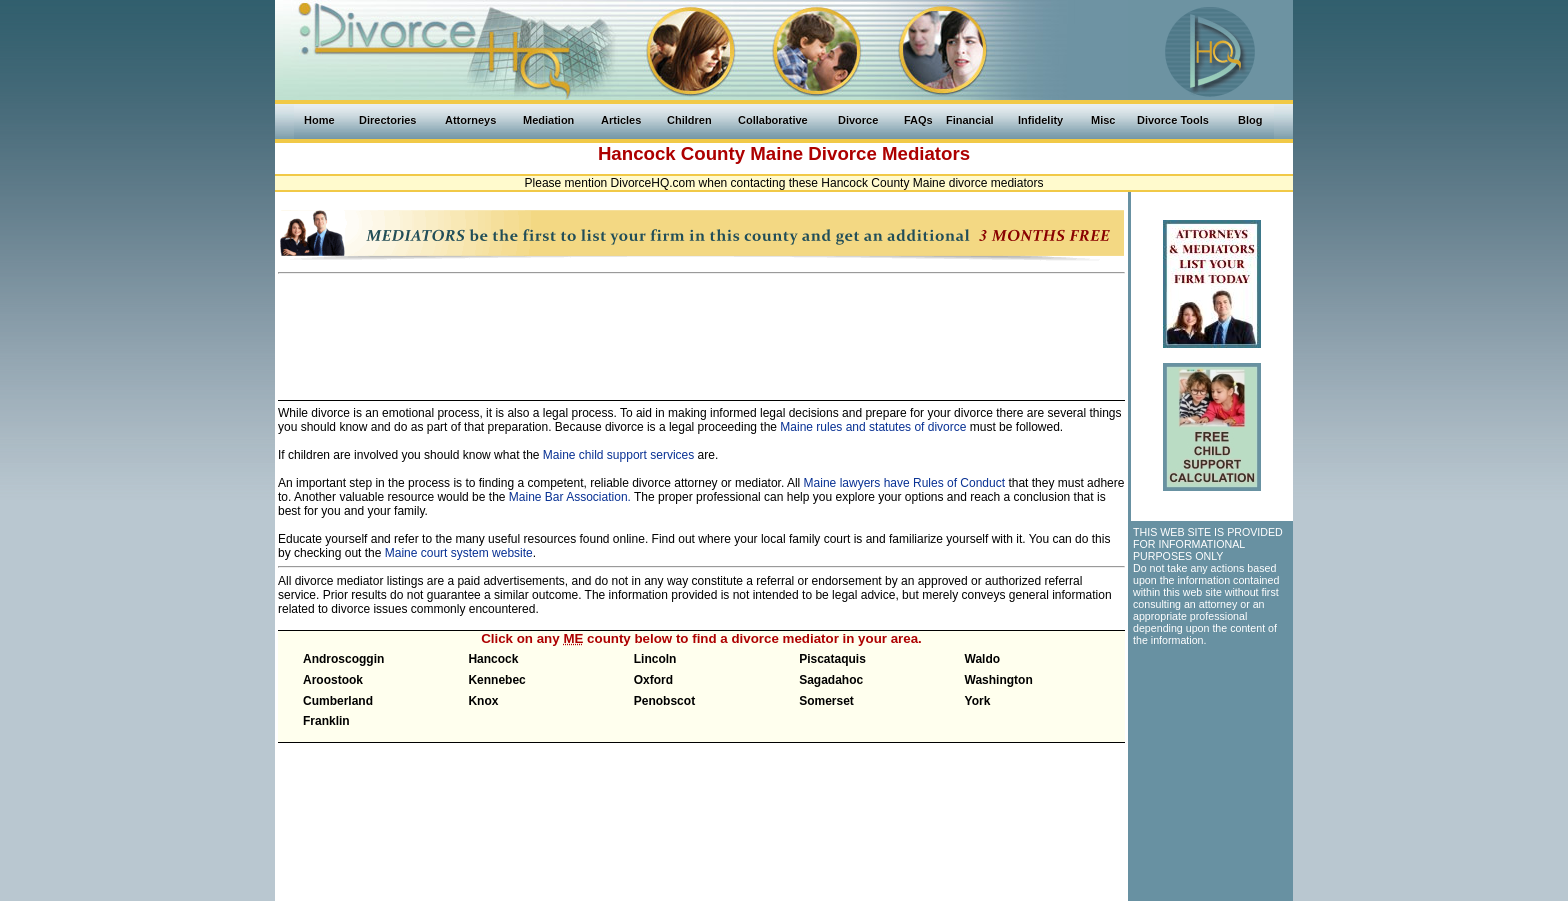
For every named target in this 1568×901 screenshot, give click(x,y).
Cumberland (338, 701)
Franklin (326, 721)
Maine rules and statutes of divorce (873, 427)
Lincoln (655, 659)
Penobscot (664, 701)
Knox (483, 701)
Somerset (826, 701)
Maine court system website (459, 553)
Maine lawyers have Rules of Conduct (904, 483)
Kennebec (496, 680)
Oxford (653, 680)
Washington (999, 680)
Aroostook (333, 680)
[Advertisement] (702, 328)
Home (319, 120)
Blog (1250, 120)
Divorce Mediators (889, 153)
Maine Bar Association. (570, 497)
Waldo (983, 659)
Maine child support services (618, 455)
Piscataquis (832, 659)
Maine (776, 153)
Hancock (493, 659)
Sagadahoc (831, 680)
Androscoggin (343, 659)
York (978, 701)
